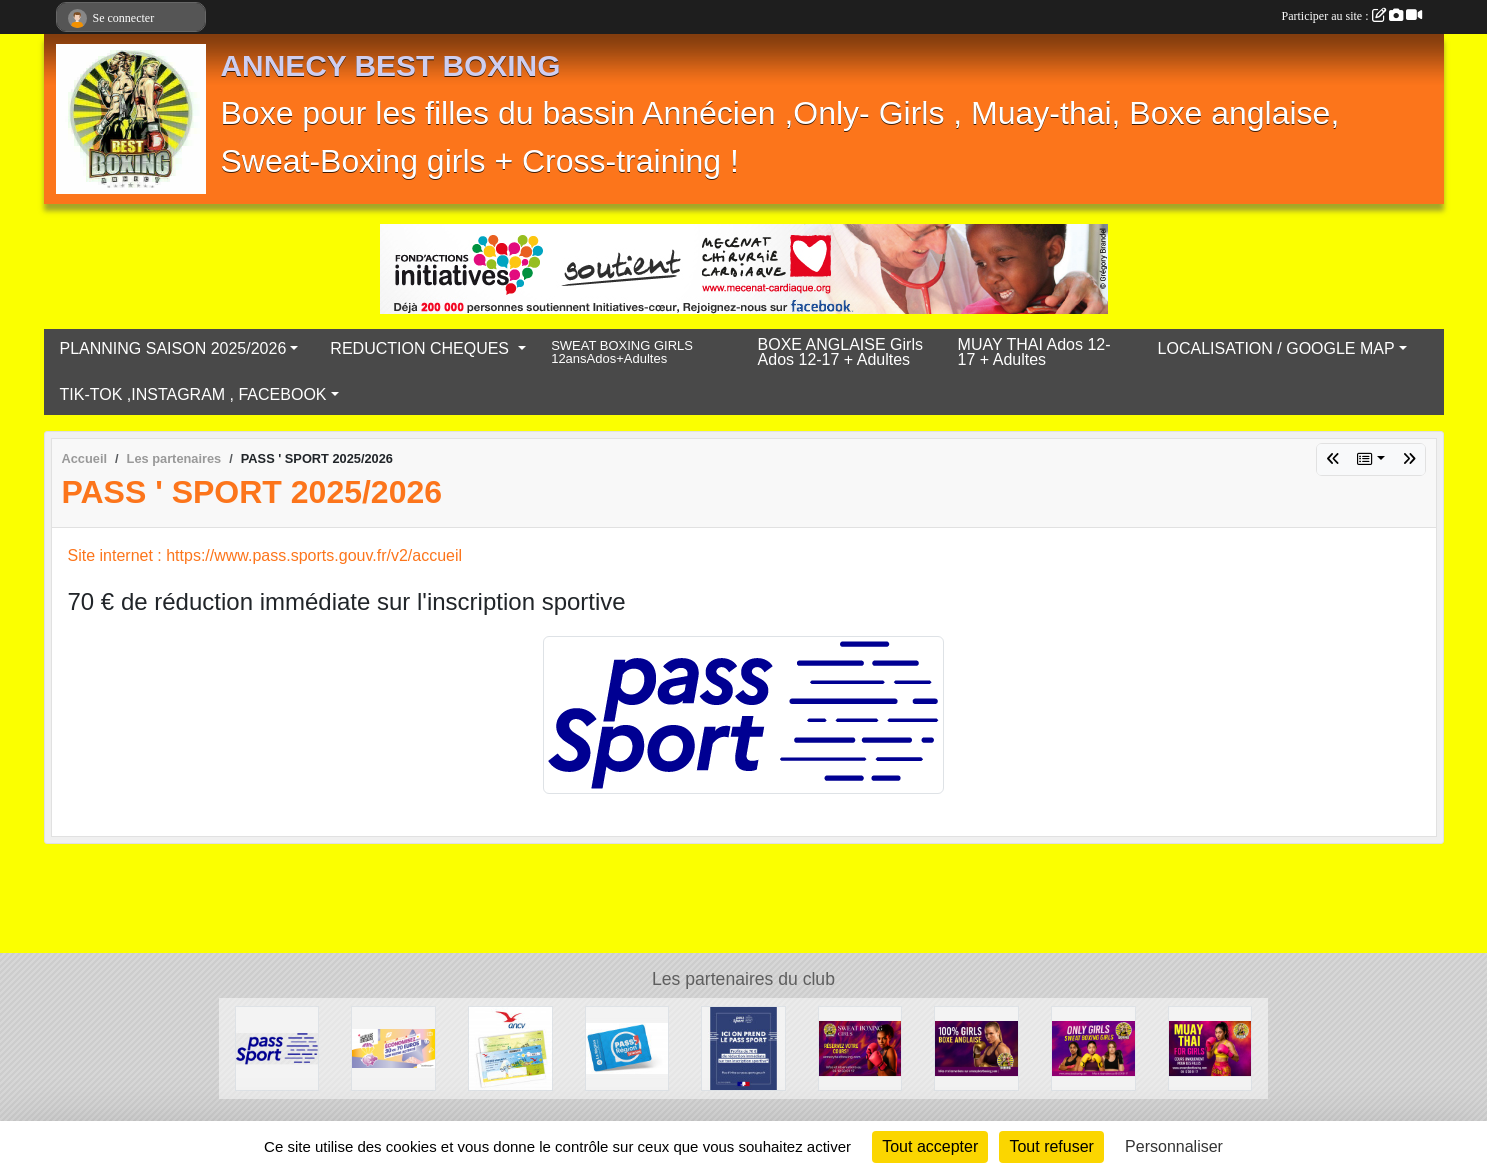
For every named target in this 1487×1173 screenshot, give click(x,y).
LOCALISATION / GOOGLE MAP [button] (1276, 348)
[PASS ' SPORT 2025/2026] (277, 1047)
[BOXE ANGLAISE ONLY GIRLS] (976, 1047)
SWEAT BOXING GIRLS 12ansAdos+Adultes (622, 352)
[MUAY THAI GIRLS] (1210, 1047)
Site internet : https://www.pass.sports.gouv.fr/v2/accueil (265, 555)
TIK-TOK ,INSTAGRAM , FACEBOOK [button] (193, 394)
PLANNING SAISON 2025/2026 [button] (173, 348)
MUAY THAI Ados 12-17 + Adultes (1034, 352)
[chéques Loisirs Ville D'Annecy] (393, 1047)
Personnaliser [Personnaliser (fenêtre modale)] (1174, 1146)
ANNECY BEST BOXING (391, 65)
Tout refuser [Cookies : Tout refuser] (1051, 1146)
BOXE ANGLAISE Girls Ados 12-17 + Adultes (840, 352)
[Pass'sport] (743, 1047)
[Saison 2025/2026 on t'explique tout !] (1093, 1047)
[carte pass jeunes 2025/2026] (627, 1047)
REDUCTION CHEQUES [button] (421, 348)
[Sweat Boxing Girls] (860, 1047)
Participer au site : (1352, 16)
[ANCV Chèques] (510, 1047)
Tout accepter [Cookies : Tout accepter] (930, 1146)
